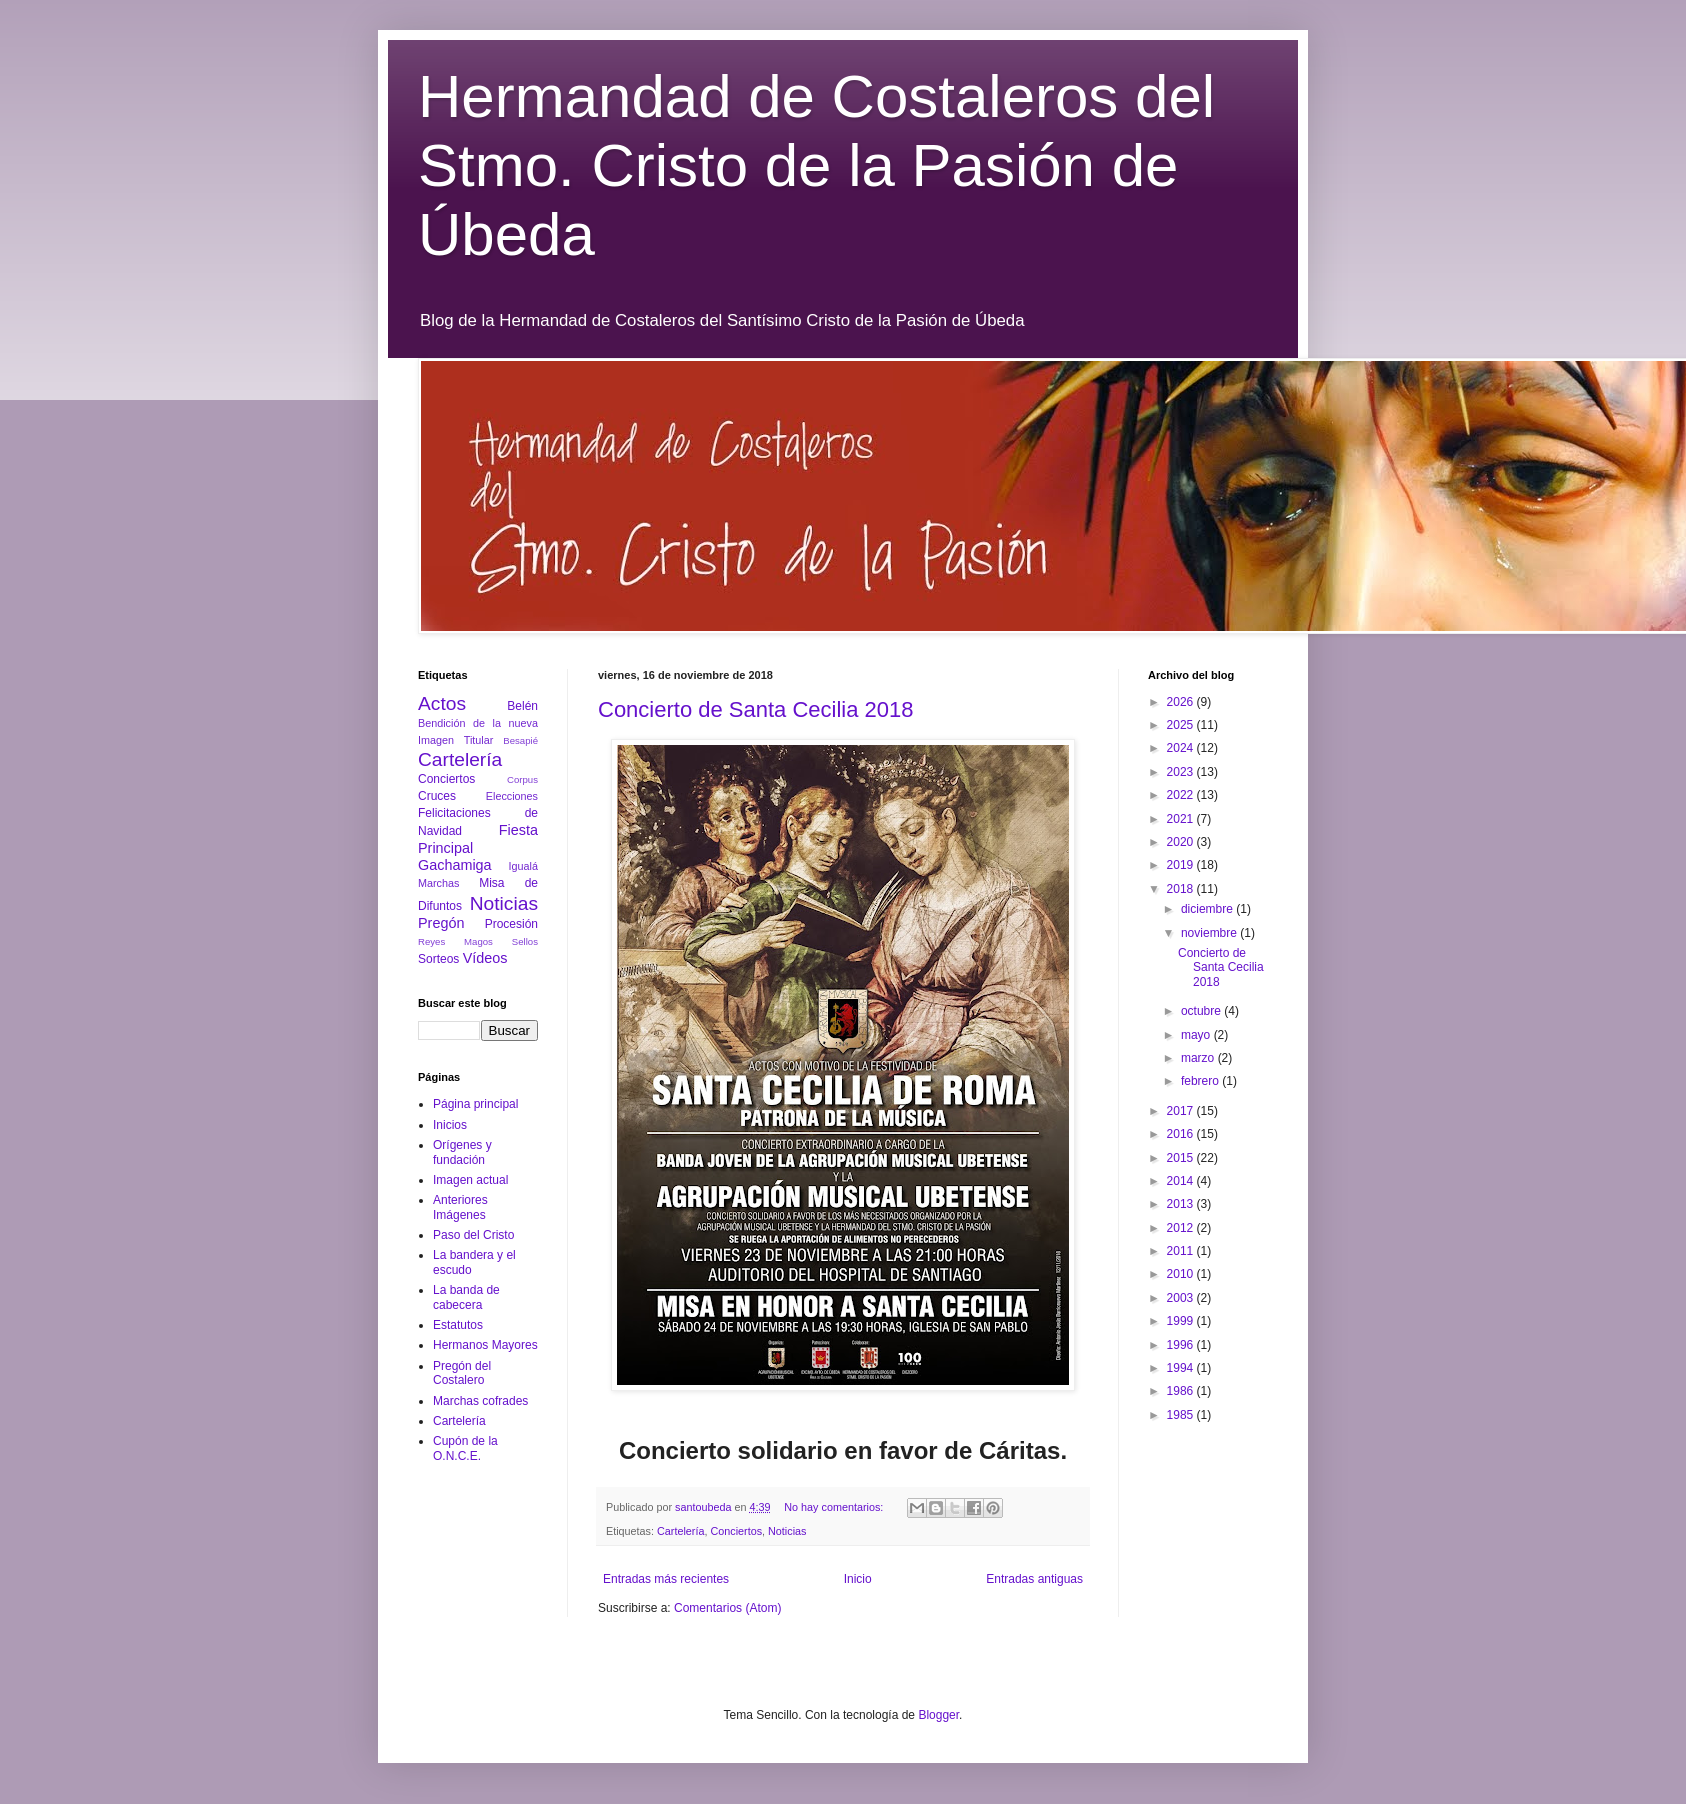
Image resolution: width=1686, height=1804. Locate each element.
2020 (1182, 842)
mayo (1197, 1035)
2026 (1182, 702)
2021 (1182, 819)
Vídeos (485, 958)
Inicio (858, 1579)
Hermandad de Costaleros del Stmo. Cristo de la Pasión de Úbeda (816, 165)
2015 (1182, 1158)
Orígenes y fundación (462, 1152)
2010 (1182, 1274)
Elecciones (512, 796)
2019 (1182, 865)
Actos (442, 703)
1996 (1182, 1345)
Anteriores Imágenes (460, 1207)
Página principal (475, 1104)
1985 (1182, 1415)
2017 (1182, 1111)
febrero (1201, 1081)
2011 (1182, 1251)
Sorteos (438, 959)
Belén (522, 706)
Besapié (520, 740)
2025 (1182, 725)
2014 (1182, 1181)
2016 (1182, 1134)
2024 (1182, 748)
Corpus (522, 779)
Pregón (441, 923)
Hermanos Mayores (485, 1345)
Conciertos (736, 1531)
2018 (1182, 889)
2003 (1182, 1298)
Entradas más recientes (666, 1579)
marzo (1199, 1058)
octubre (1202, 1011)
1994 (1182, 1368)
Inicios (450, 1125)
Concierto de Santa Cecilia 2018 (756, 709)
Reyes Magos (455, 941)
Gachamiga (455, 865)
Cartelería (680, 1531)
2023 (1182, 772)
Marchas (438, 883)
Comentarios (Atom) (727, 1608)
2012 (1182, 1228)
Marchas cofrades (480, 1401)
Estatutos (458, 1325)
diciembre (1208, 909)
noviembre (1210, 933)
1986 (1182, 1391)
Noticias (787, 1531)
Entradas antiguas (1034, 1579)
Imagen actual (470, 1180)
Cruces (437, 796)
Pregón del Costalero (462, 1373)
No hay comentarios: (835, 1507)
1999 (1182, 1321)
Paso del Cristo (473, 1235)
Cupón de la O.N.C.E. (465, 1448)
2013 (1182, 1204)
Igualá (523, 866)
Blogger (938, 1715)
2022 (1182, 795)
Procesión (511, 924)
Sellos (525, 941)
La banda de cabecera (466, 1297)
